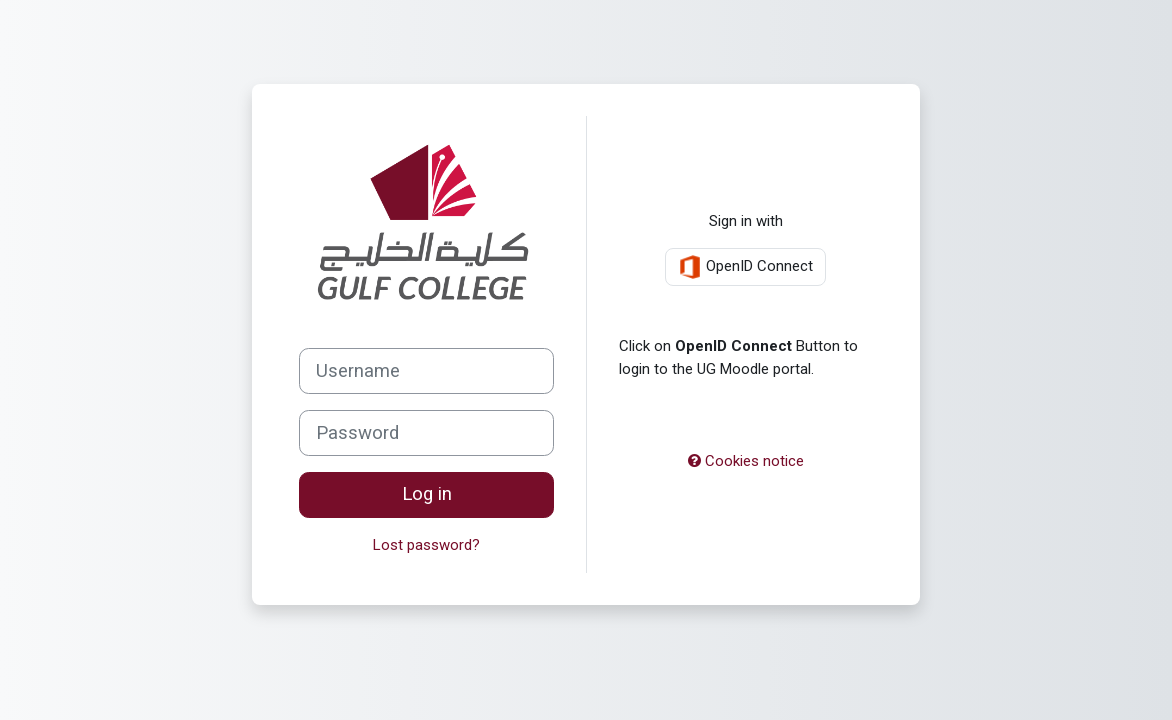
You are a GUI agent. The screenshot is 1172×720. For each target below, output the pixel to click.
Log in (427, 494)
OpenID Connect (745, 267)
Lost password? (426, 545)
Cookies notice (746, 461)
